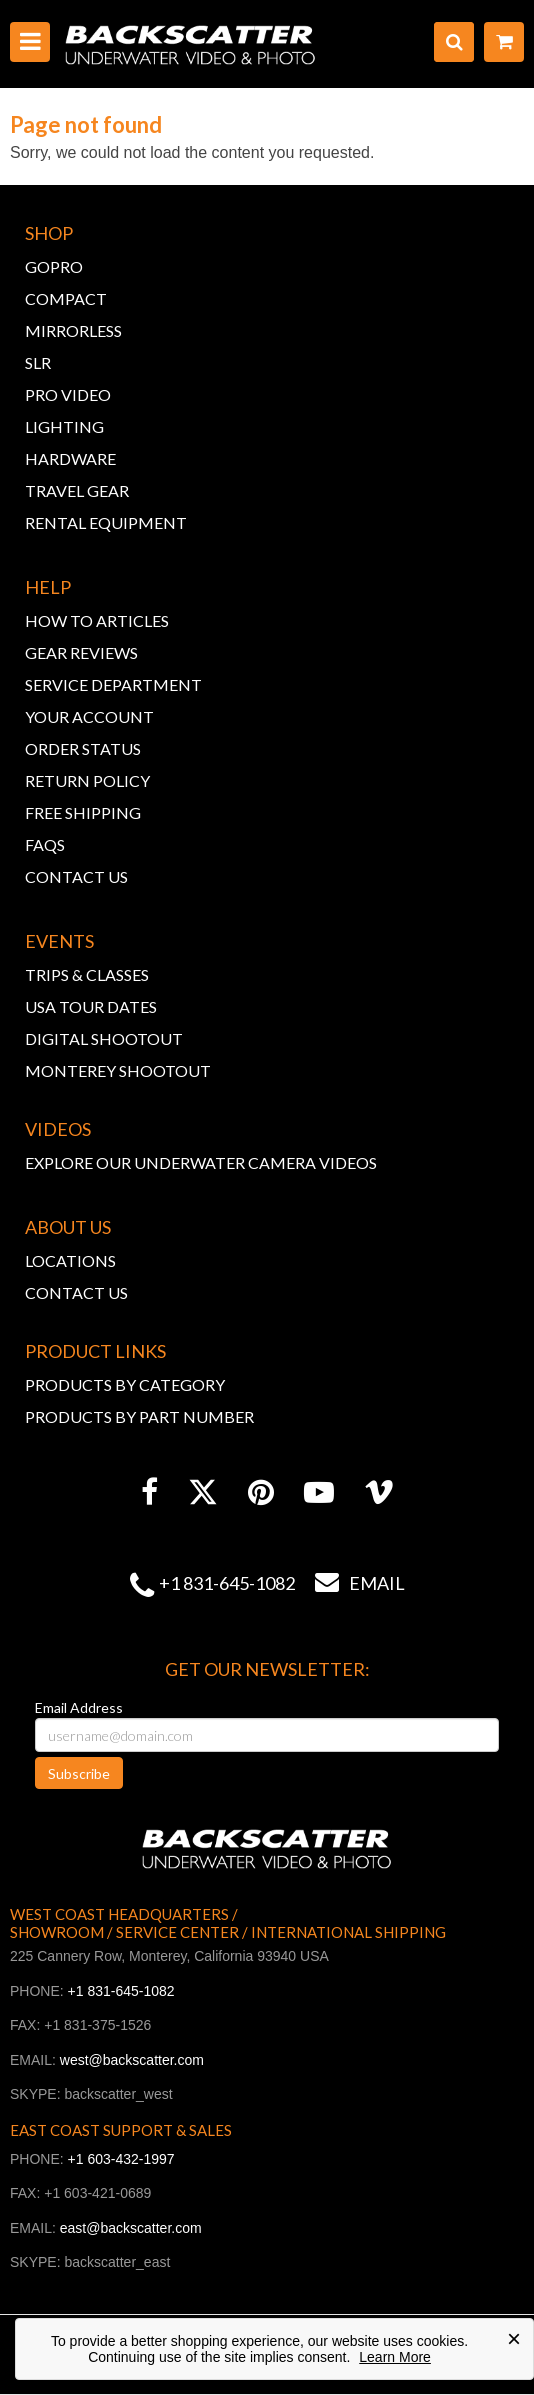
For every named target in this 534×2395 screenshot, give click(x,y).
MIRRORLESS (73, 330)
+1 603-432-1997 (121, 2159)
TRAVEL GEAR (77, 490)
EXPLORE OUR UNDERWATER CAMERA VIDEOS (201, 1162)
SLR (38, 362)
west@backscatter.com (132, 2060)
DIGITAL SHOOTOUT (104, 1038)
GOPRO (54, 266)
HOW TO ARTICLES (97, 620)
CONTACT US (76, 876)
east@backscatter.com (131, 2228)
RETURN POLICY (87, 780)
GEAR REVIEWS (81, 652)
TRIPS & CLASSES (87, 974)
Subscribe (79, 1773)
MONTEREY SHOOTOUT (118, 1070)
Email (350, 1583)
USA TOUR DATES (91, 1006)
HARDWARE (70, 458)
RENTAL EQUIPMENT (106, 522)
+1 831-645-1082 (227, 1583)
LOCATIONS (70, 1260)
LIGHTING (64, 426)
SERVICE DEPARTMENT (113, 684)
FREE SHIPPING (83, 812)
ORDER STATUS (83, 748)
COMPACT (66, 298)
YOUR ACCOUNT (89, 716)
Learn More (395, 2357)
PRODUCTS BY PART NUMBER (139, 1416)
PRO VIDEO (68, 394)
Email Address (79, 1707)
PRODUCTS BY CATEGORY (125, 1384)
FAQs (45, 844)
